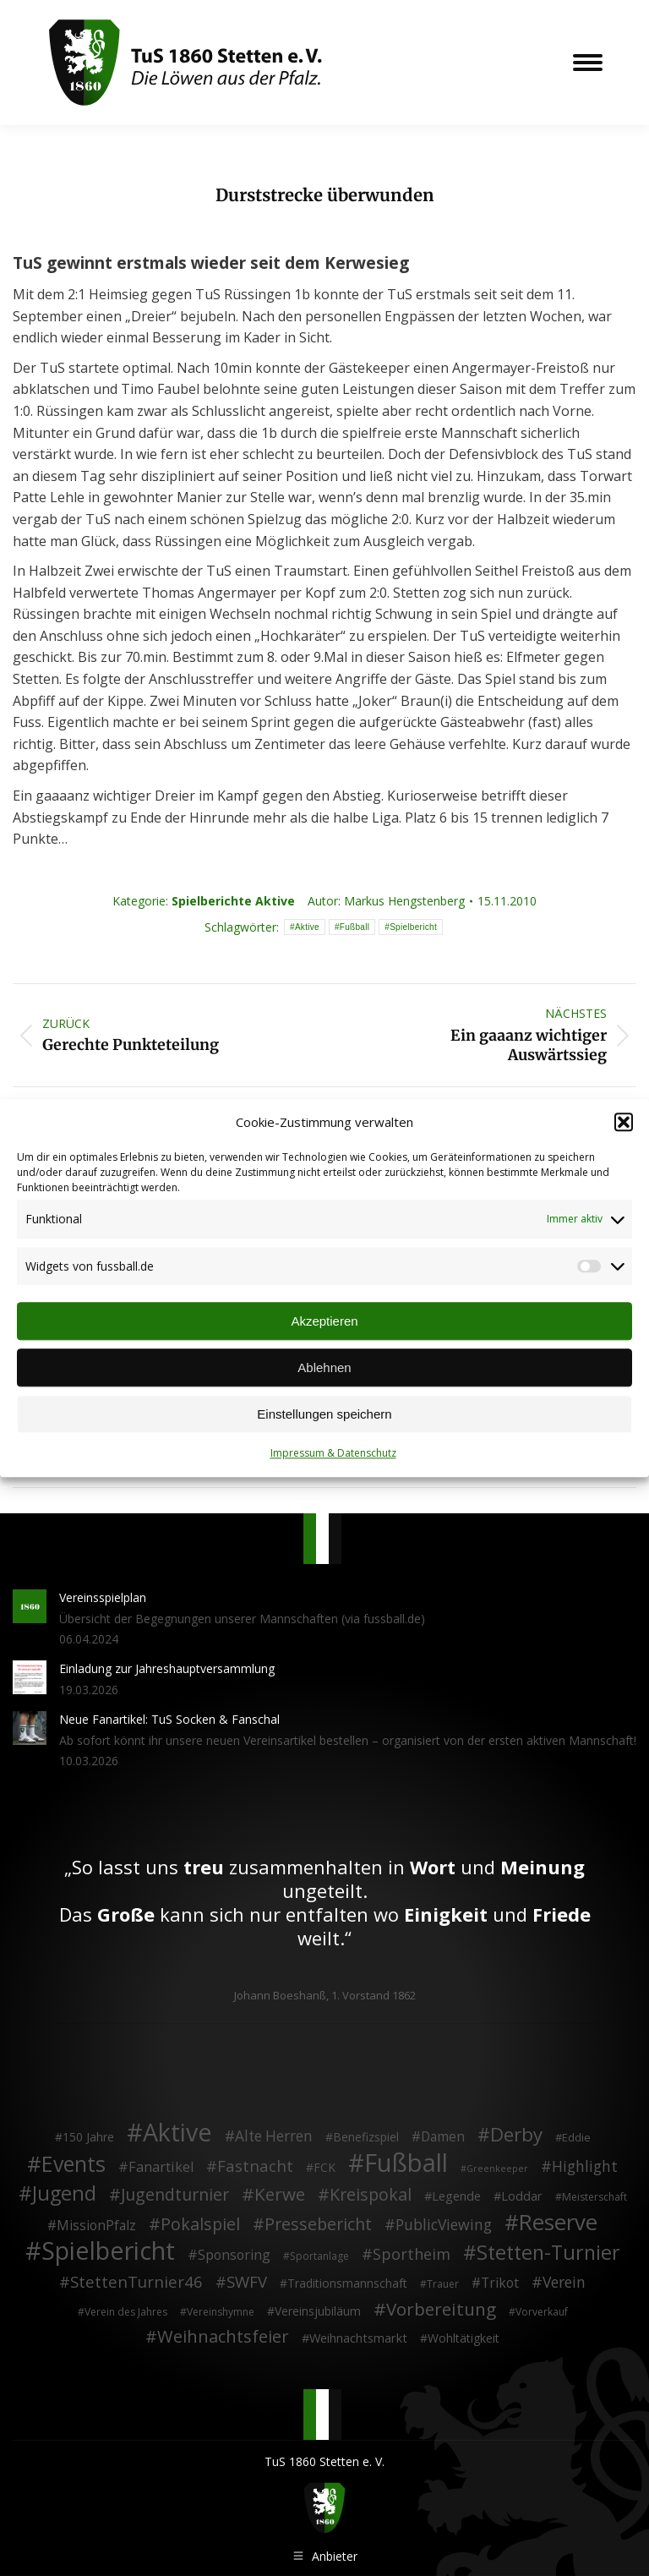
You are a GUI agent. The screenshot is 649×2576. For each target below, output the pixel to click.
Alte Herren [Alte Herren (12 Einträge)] (274, 2136)
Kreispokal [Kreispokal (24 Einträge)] (371, 2194)
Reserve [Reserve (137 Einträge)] (558, 2222)
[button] (623, 1122)
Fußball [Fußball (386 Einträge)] (406, 2162)
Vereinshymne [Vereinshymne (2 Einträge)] (220, 2311)
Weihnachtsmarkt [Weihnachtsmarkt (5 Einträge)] (358, 2338)
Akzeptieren (324, 1321)
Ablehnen (324, 1367)
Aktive (307, 927)
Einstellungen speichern (324, 1414)
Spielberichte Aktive (233, 901)
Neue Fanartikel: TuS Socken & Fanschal (169, 1719)
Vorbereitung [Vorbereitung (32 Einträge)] (441, 2308)
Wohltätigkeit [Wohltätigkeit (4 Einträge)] (463, 2338)
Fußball (354, 927)
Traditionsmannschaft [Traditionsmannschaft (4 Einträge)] (347, 2283)
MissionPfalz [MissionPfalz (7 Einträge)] (96, 2226)
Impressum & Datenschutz (333, 1454)
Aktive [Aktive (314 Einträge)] (177, 2132)
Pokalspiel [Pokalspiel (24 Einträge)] (200, 2224)
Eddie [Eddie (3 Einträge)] (576, 2137)
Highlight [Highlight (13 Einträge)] (585, 2166)
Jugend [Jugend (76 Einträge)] (64, 2193)
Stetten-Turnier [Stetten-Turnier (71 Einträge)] (548, 2253)
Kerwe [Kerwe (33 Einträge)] (279, 2194)
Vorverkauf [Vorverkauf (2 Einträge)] (541, 2311)
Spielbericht (413, 927)
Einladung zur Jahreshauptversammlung (167, 1668)
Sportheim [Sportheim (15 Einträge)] (411, 2254)
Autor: (386, 901)
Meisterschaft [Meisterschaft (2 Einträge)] (594, 2197)
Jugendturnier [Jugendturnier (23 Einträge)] (175, 2194)
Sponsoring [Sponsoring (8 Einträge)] (234, 2255)
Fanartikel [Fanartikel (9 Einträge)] (161, 2166)
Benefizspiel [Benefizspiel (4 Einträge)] (366, 2137)
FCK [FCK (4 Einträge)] (324, 2166)
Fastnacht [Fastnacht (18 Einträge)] (255, 2165)
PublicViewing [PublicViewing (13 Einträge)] (443, 2225)
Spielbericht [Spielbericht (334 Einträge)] (108, 2250)
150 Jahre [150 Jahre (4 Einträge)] (88, 2137)
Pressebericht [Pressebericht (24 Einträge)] (318, 2224)
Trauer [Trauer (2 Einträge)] (443, 2284)
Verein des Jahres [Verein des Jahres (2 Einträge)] (126, 2311)
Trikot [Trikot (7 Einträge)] (500, 2283)
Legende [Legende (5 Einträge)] (456, 2196)
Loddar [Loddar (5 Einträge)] (522, 2196)
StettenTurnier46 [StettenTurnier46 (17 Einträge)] (136, 2281)
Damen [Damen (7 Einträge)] (443, 2137)
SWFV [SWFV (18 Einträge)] (246, 2281)
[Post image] (29, 1606)
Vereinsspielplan (102, 1597)
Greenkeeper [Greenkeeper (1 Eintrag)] (497, 2168)
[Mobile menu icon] (587, 62)
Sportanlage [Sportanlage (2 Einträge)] (319, 2256)
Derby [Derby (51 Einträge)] (516, 2134)
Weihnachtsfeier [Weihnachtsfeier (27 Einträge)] (223, 2336)
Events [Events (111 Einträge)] (73, 2163)
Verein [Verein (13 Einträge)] (564, 2282)
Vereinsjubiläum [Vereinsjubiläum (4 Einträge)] (318, 2310)
